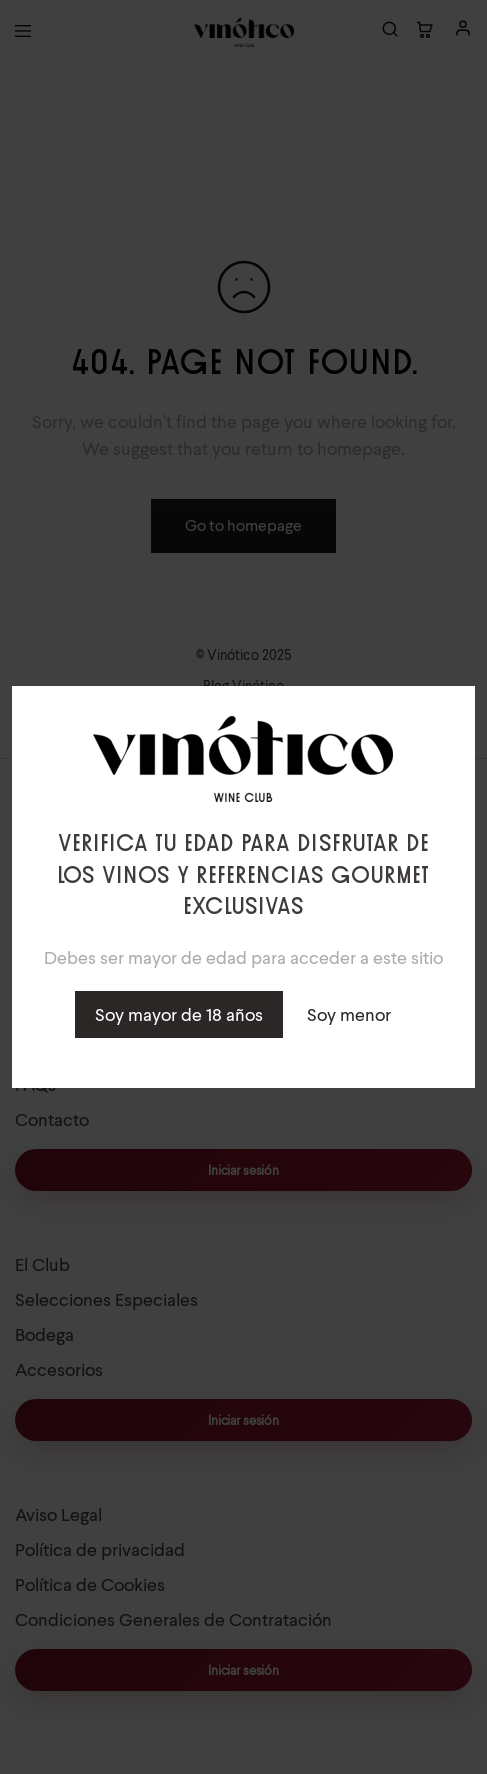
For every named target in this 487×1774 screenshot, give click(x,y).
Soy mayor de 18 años (179, 1014)
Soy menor (349, 1014)
